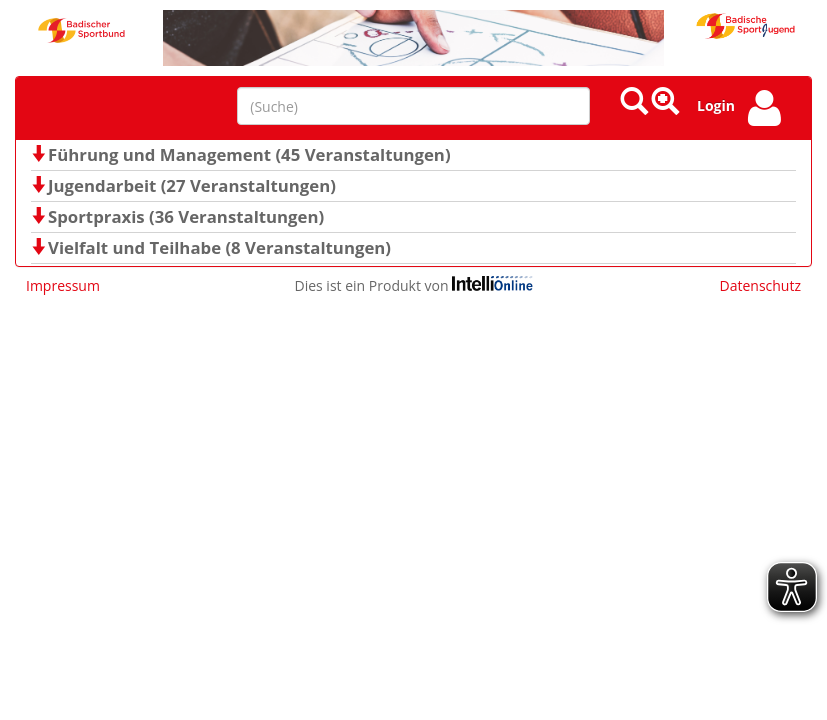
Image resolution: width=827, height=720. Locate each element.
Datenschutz (760, 285)
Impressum (63, 285)
